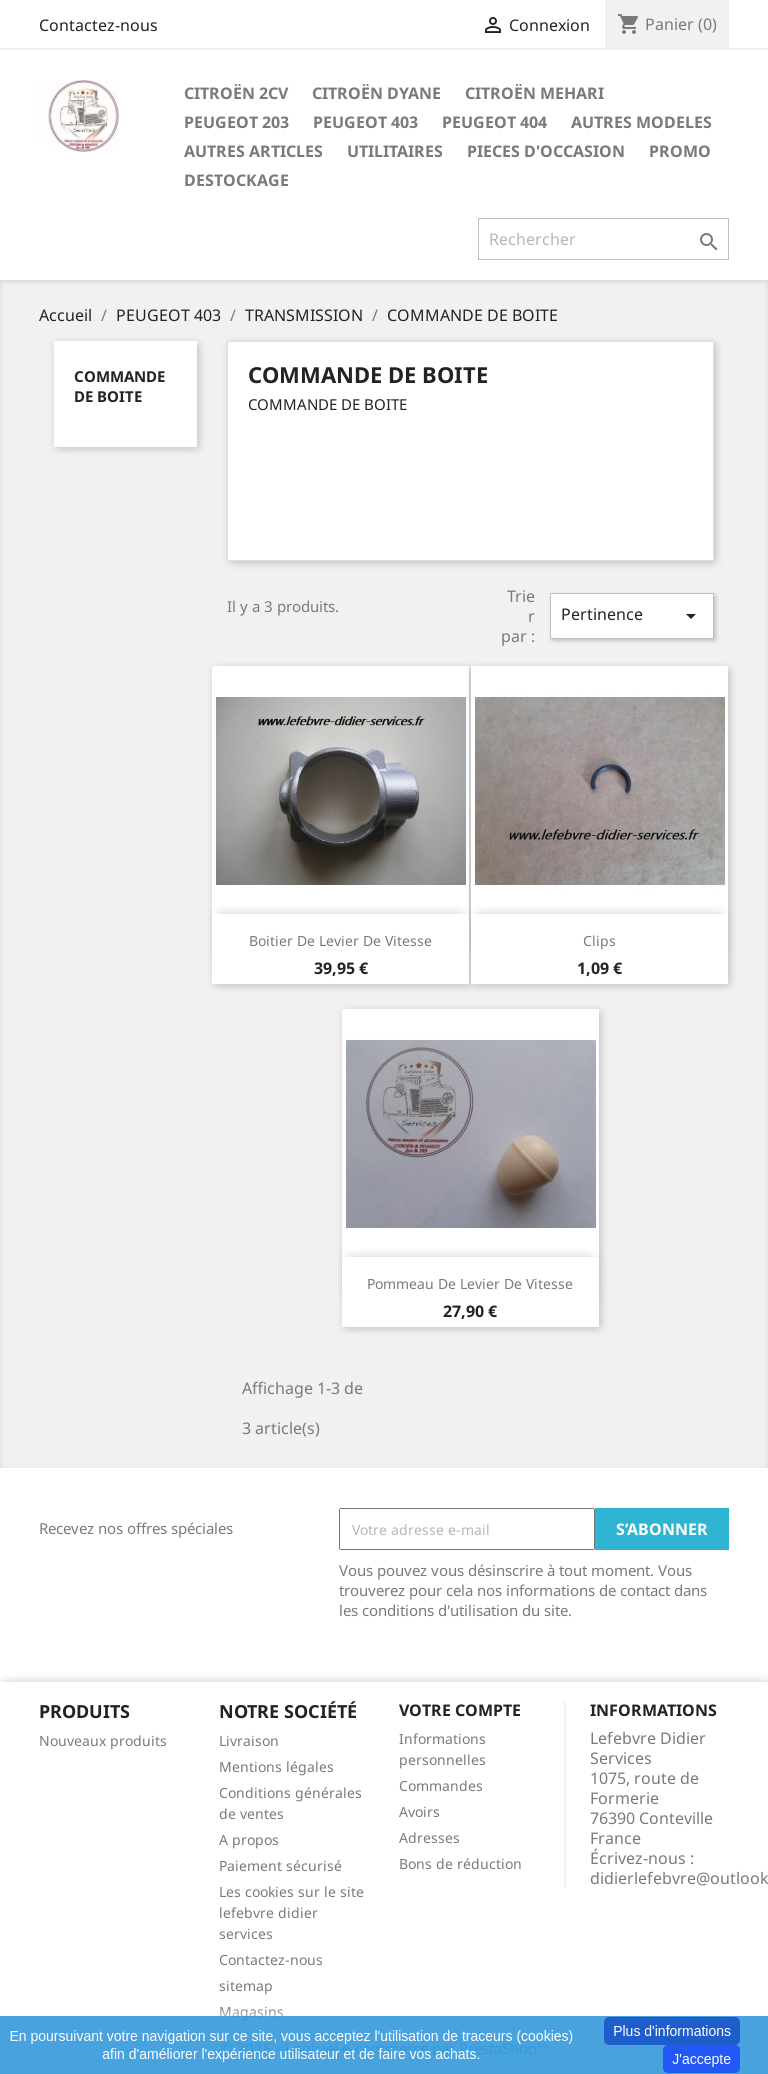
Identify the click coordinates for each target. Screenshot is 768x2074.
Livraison (249, 1740)
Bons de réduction (460, 1863)
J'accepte (701, 2059)
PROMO (680, 151)
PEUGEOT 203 (236, 122)
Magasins (251, 2011)
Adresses (429, 1837)
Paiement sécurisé (280, 1865)
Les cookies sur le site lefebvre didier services (291, 1912)
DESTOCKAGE (236, 180)
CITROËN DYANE (376, 93)
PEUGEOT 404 (494, 122)
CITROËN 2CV (236, 93)
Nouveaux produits (103, 1740)
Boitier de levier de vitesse (340, 940)
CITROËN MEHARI (534, 93)
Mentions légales (276, 1766)
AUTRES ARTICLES (253, 151)
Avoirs (419, 1811)
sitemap (246, 1985)
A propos (249, 1839)
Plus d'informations (672, 2031)
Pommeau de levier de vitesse (470, 1283)
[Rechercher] (603, 239)
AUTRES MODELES (641, 122)
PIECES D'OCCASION (546, 151)
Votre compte (460, 1710)
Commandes (441, 1785)
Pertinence (632, 615)
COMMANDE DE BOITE (119, 386)
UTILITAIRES (395, 151)
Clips (599, 940)
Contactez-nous (98, 25)
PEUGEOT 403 (365, 122)
